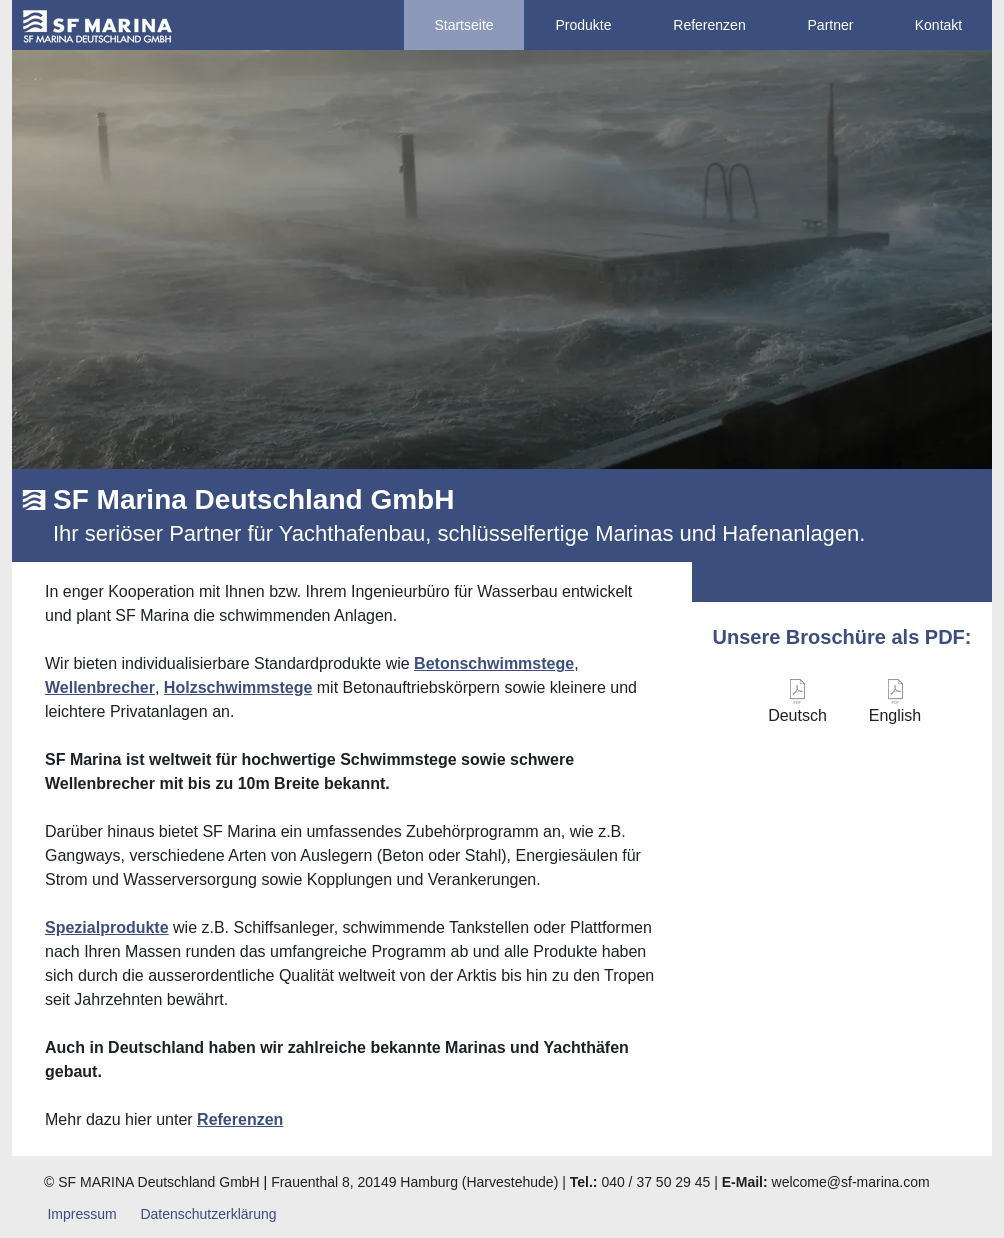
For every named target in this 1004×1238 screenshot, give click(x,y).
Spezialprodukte (107, 927)
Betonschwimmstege (494, 663)
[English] (895, 706)
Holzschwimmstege (238, 687)
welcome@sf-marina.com (851, 1182)
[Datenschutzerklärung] (208, 1214)
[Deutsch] (797, 706)
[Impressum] (82, 1214)
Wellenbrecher (100, 687)
